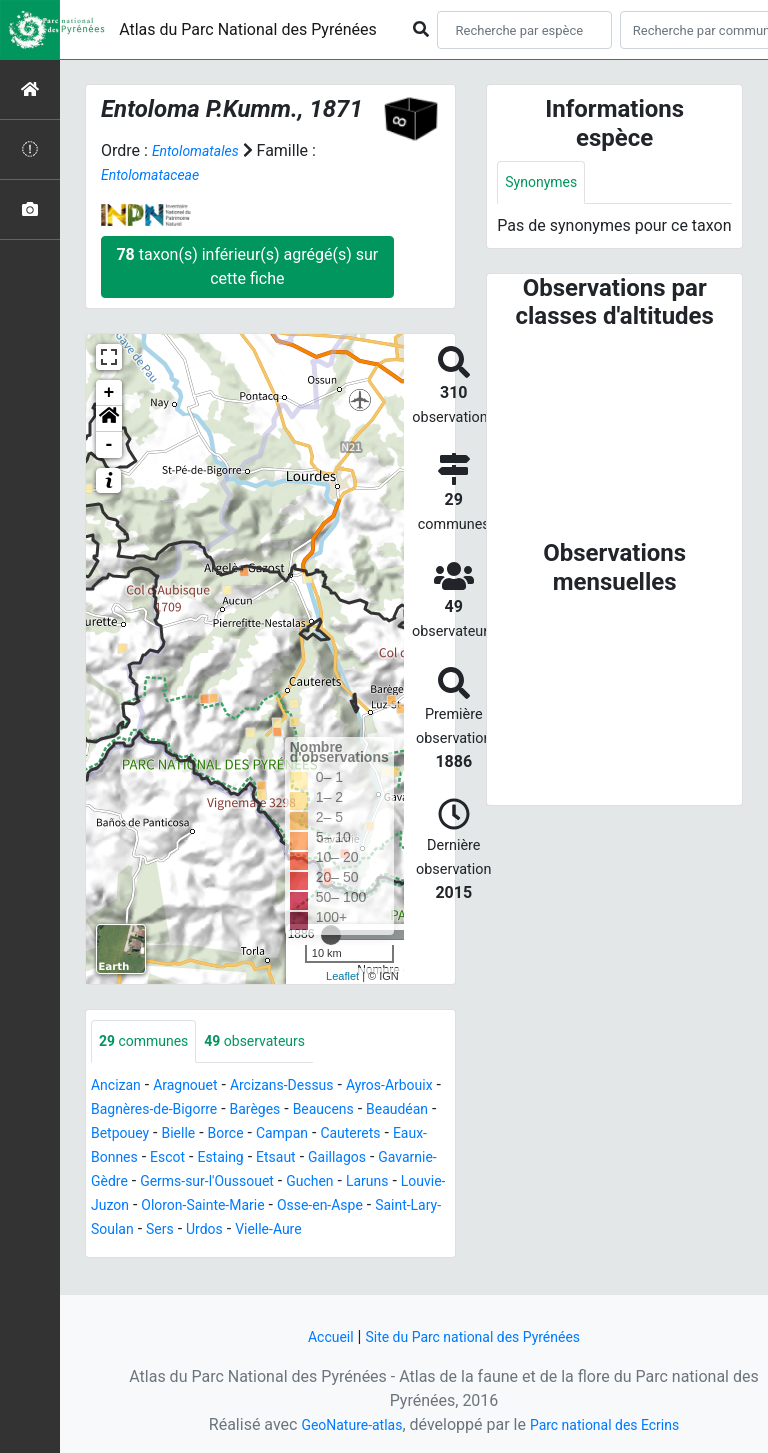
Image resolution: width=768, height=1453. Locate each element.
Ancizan (119, 1087)
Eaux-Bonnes (290, 1159)
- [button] (109, 445)
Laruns (347, 1207)
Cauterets (197, 1159)
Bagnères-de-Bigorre (230, 1111)
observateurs (274, 1042)
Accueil (315, 1336)
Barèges (344, 1111)
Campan (121, 1159)
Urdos (293, 1255)
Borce (407, 1135)
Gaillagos (247, 1183)
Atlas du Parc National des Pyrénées (248, 29)
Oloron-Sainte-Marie (217, 1231)
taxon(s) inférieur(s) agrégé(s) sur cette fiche (247, 266)
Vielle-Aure (364, 1255)
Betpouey (290, 1135)
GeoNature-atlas (341, 1424)
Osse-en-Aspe (349, 1231)
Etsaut (178, 1183)
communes (150, 1042)
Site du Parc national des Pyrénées (476, 1336)
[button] (109, 419)
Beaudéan (208, 1135)
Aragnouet (197, 1087)
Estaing (117, 1183)
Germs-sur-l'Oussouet (167, 1207)
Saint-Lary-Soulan (153, 1255)
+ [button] (109, 393)
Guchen (284, 1207)
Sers (244, 1255)
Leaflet (342, 975)
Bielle (355, 1135)
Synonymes (546, 183)
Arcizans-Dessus (305, 1087)
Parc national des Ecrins (611, 1424)
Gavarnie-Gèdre (347, 1183)
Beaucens (126, 1135)
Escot (369, 1159)
